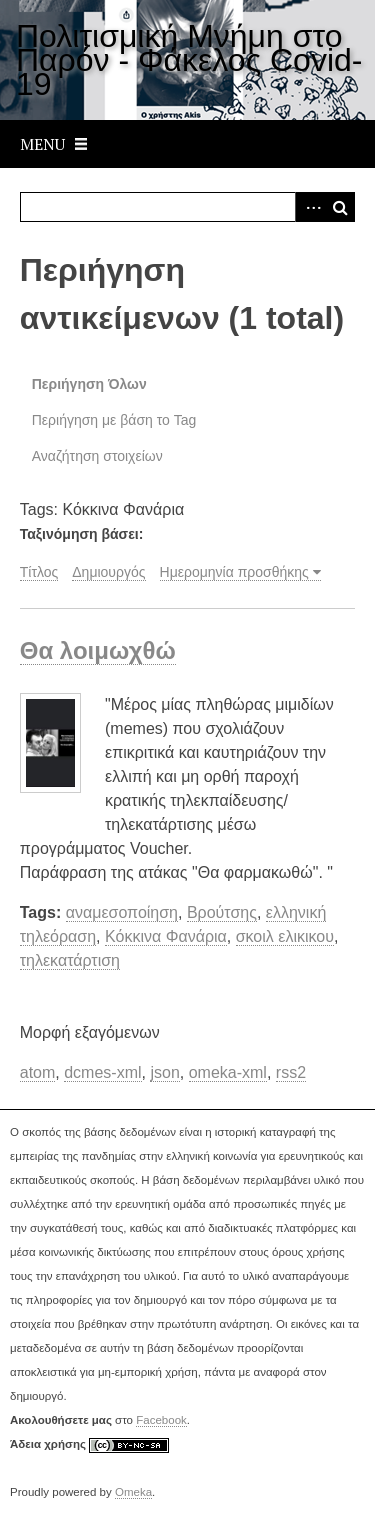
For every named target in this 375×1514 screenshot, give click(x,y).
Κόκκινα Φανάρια (166, 936)
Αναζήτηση (340, 207)
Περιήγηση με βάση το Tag (114, 420)
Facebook (161, 1420)
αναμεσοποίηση (122, 912)
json (164, 1072)
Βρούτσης (222, 912)
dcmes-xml (102, 1072)
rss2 (291, 1072)
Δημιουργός (108, 572)
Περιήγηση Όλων (89, 384)
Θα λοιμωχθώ (98, 650)
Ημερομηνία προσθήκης (234, 572)
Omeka (133, 1492)
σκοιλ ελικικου (285, 936)
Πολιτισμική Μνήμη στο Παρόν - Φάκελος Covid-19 (189, 60)
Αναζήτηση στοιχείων (97, 456)
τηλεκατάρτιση (70, 960)
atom (38, 1072)
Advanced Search (310, 207)
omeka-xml (228, 1072)
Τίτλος (39, 572)
